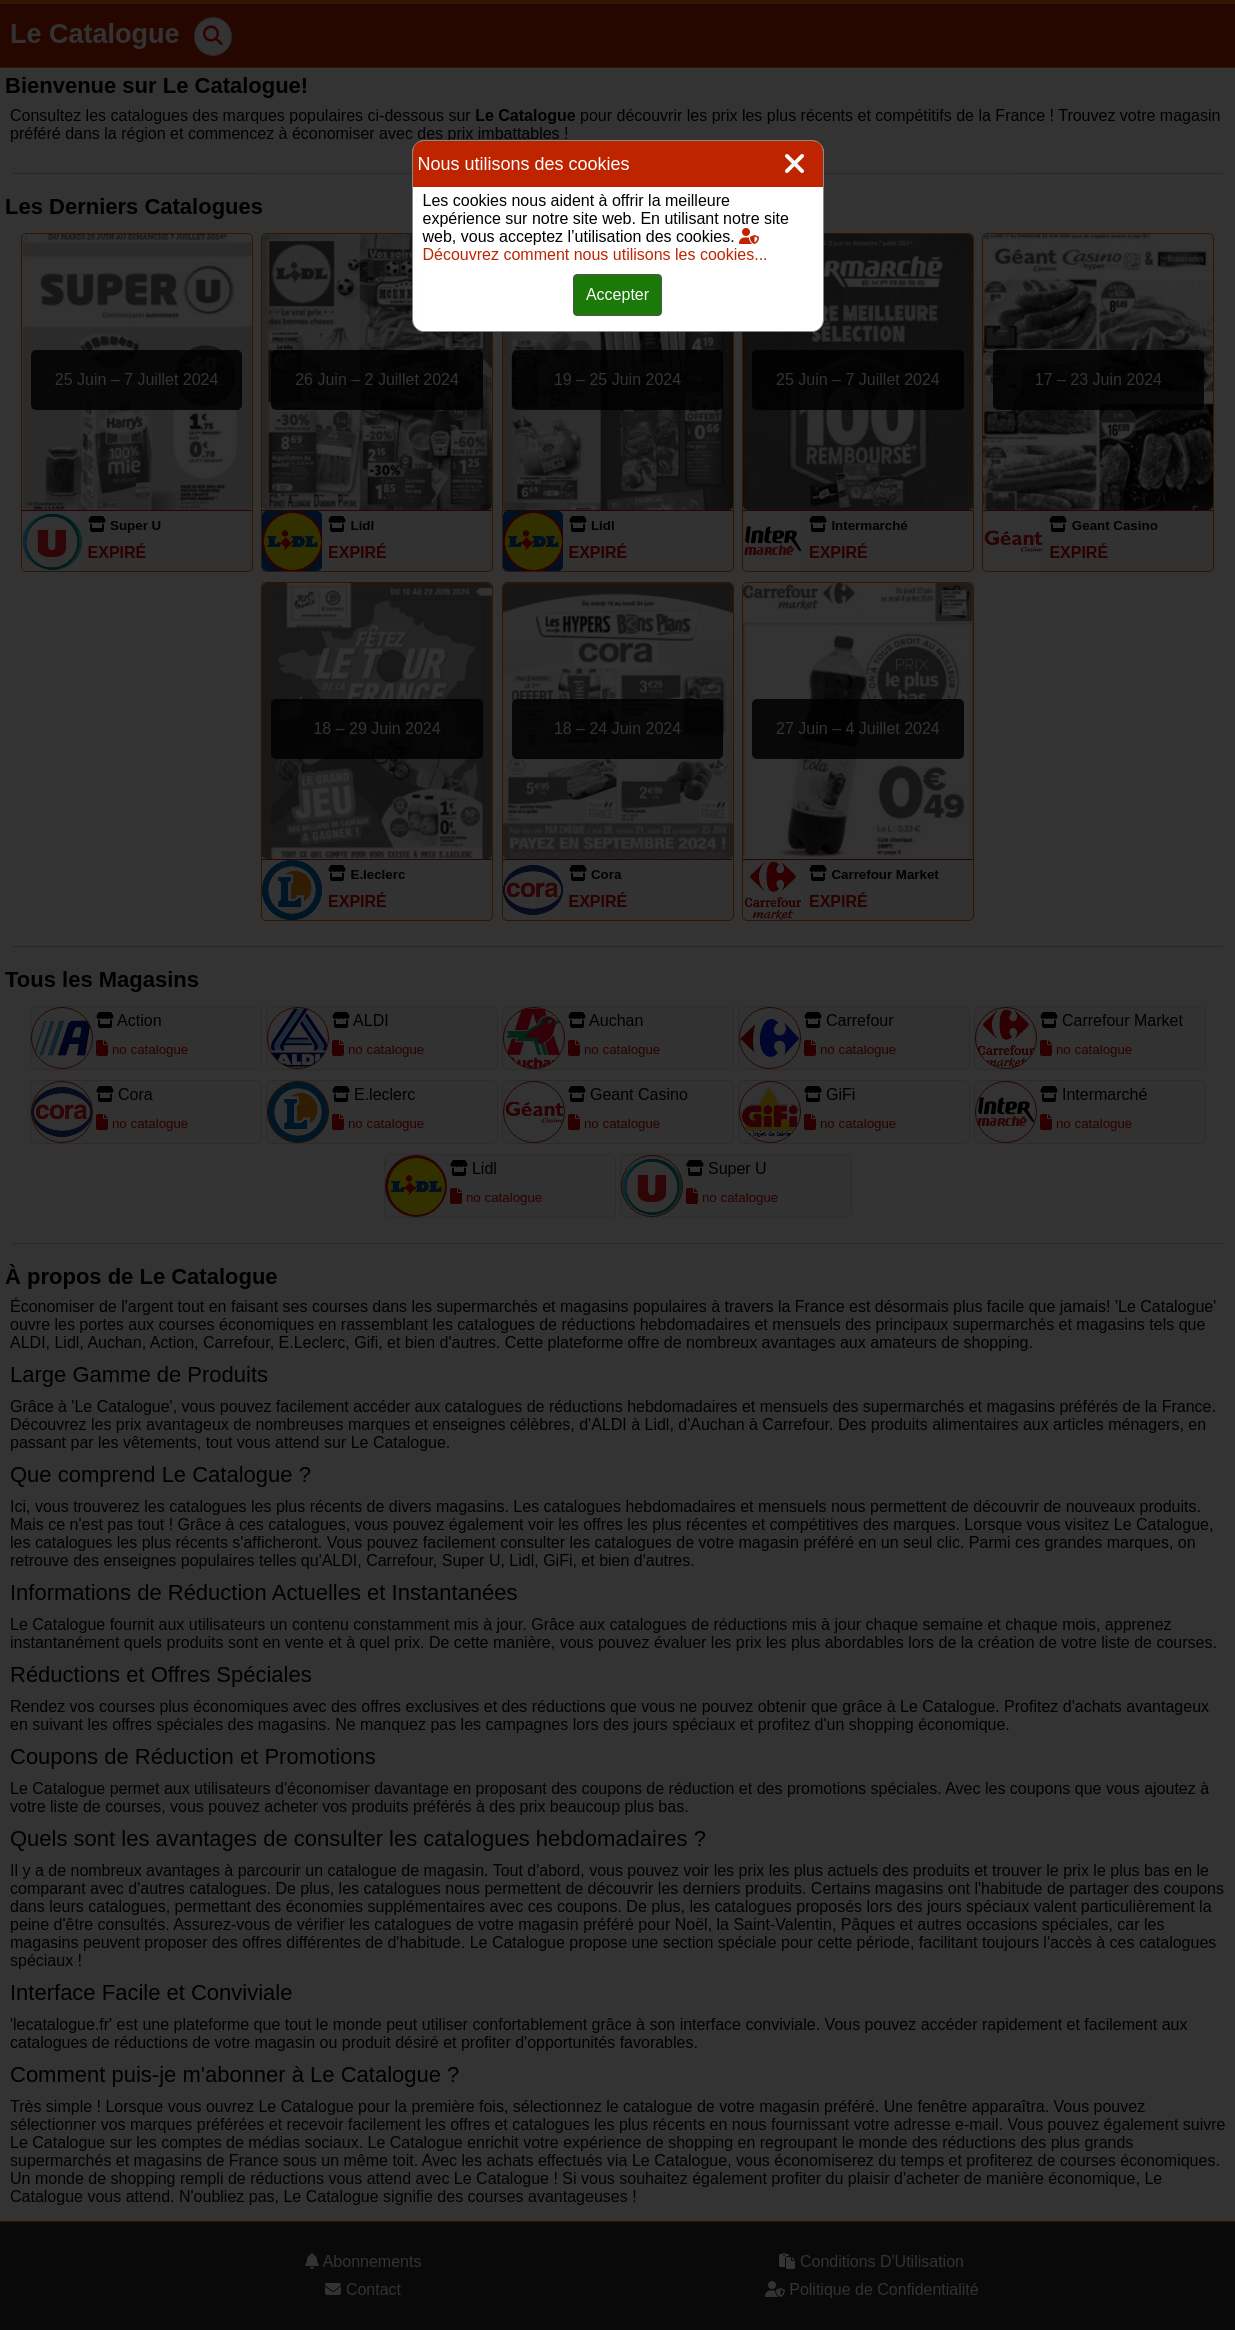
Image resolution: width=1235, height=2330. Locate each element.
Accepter (617, 294)
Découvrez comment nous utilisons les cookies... (595, 245)
